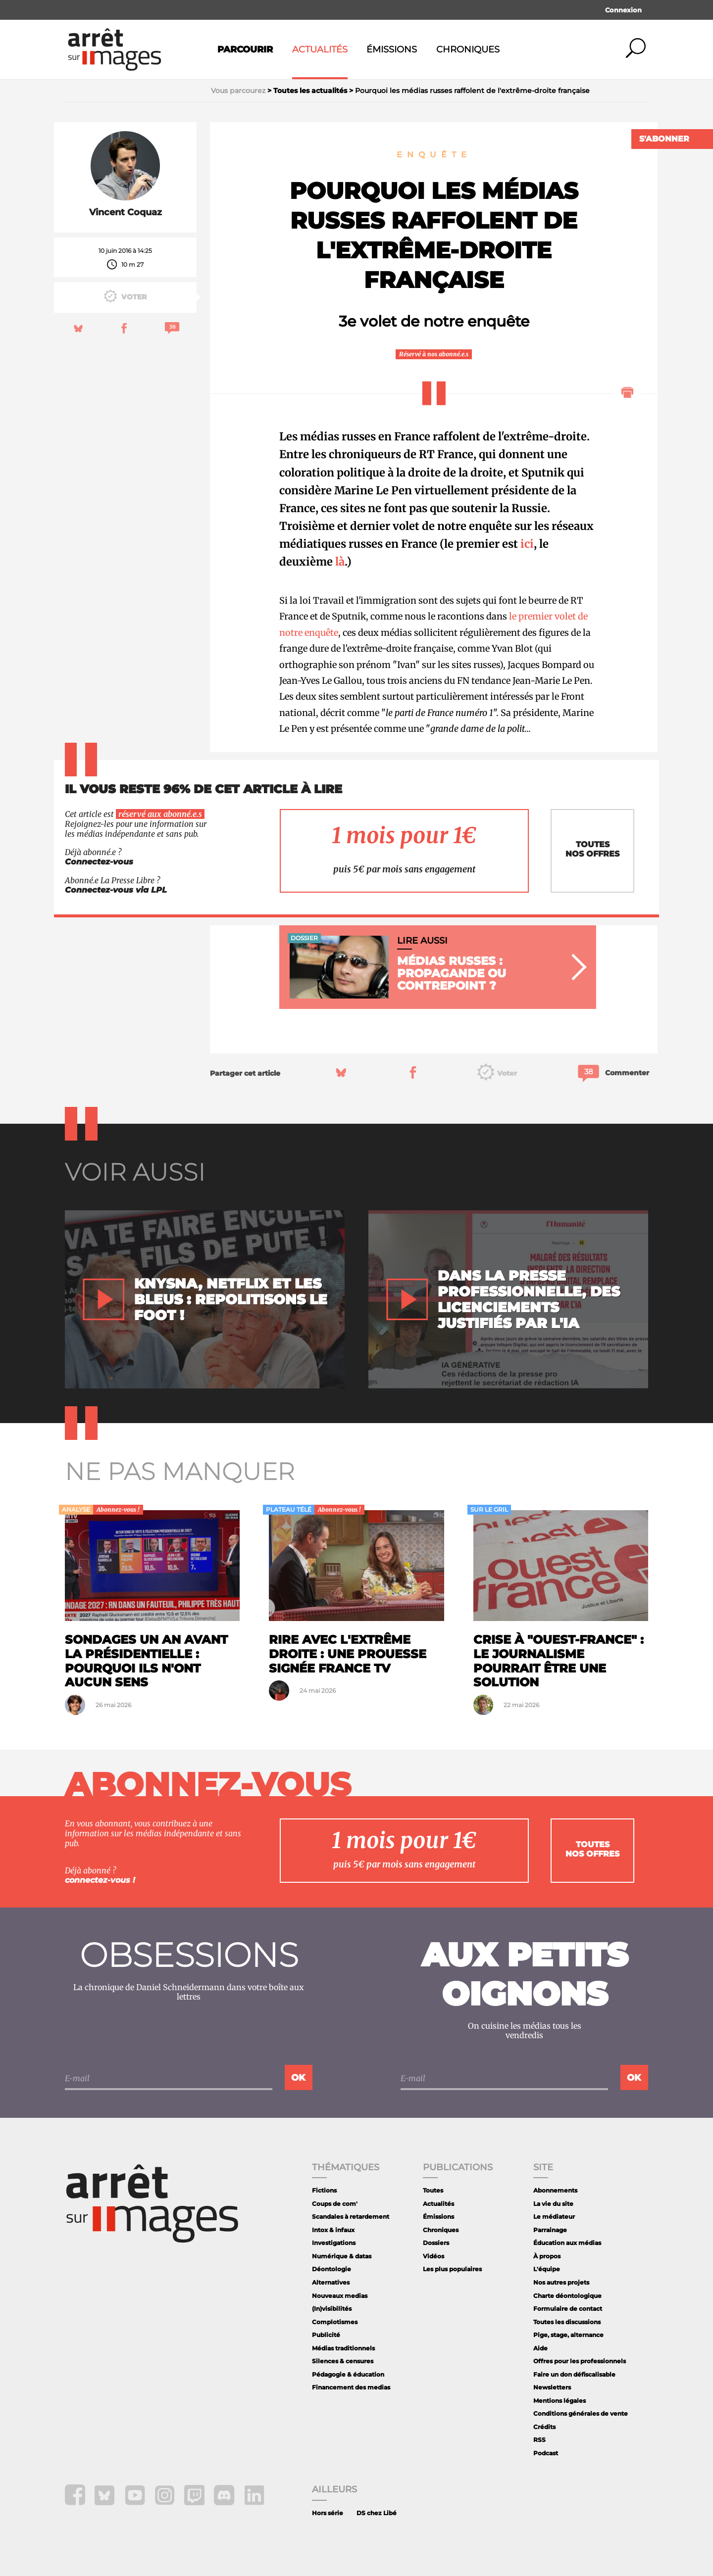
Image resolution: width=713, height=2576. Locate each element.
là (340, 562)
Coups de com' (334, 2203)
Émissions (391, 49)
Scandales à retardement (350, 2216)
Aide (540, 2348)
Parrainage (550, 2230)
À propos (546, 2256)
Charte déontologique (567, 2295)
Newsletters (552, 2387)
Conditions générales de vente (580, 2413)
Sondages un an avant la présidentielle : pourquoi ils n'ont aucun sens (146, 1660)
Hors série (327, 2513)
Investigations (334, 2242)
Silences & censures (342, 2361)
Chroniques (468, 49)
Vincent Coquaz (125, 212)
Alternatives (331, 2282)
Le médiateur (554, 2216)
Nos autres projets (561, 2282)
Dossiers (436, 2242)
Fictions (324, 2190)
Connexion (623, 10)
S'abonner (664, 138)
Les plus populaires (452, 2269)
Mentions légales (559, 2400)
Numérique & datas (341, 2256)
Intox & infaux (333, 2230)
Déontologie (331, 2269)
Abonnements (555, 2190)
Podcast (545, 2453)
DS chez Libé (376, 2513)
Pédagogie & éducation (348, 2374)
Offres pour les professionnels (579, 2361)
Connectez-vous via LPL (116, 890)
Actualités (320, 49)
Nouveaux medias (339, 2295)
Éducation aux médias (567, 2242)
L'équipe (546, 2269)
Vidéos (433, 2256)
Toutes (433, 2190)
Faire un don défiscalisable (574, 2374)
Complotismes (334, 2322)
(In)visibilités (332, 2308)
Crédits (544, 2427)
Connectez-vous (99, 861)
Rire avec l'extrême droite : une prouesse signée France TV (347, 1653)
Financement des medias (351, 2387)
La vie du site (553, 2203)
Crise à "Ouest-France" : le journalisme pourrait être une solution (558, 1660)
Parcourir (245, 49)
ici (527, 544)
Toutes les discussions (567, 2322)
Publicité (326, 2334)
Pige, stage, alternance (568, 2334)
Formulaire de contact (567, 2308)
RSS (539, 2439)
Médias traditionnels (343, 2348)
